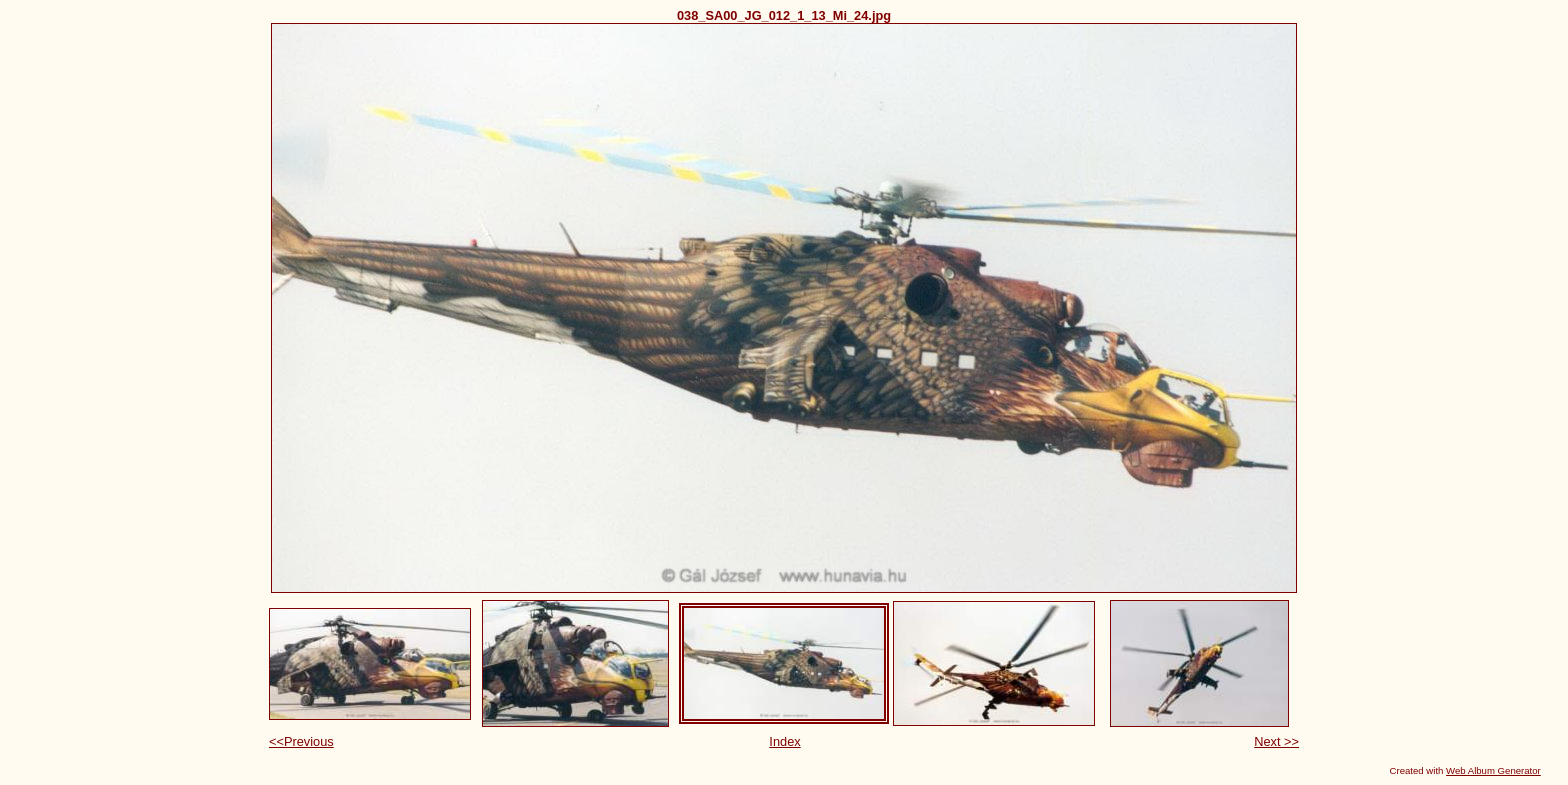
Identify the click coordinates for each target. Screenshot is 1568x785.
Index (784, 741)
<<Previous (301, 741)
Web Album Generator (1493, 770)
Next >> (1276, 741)
